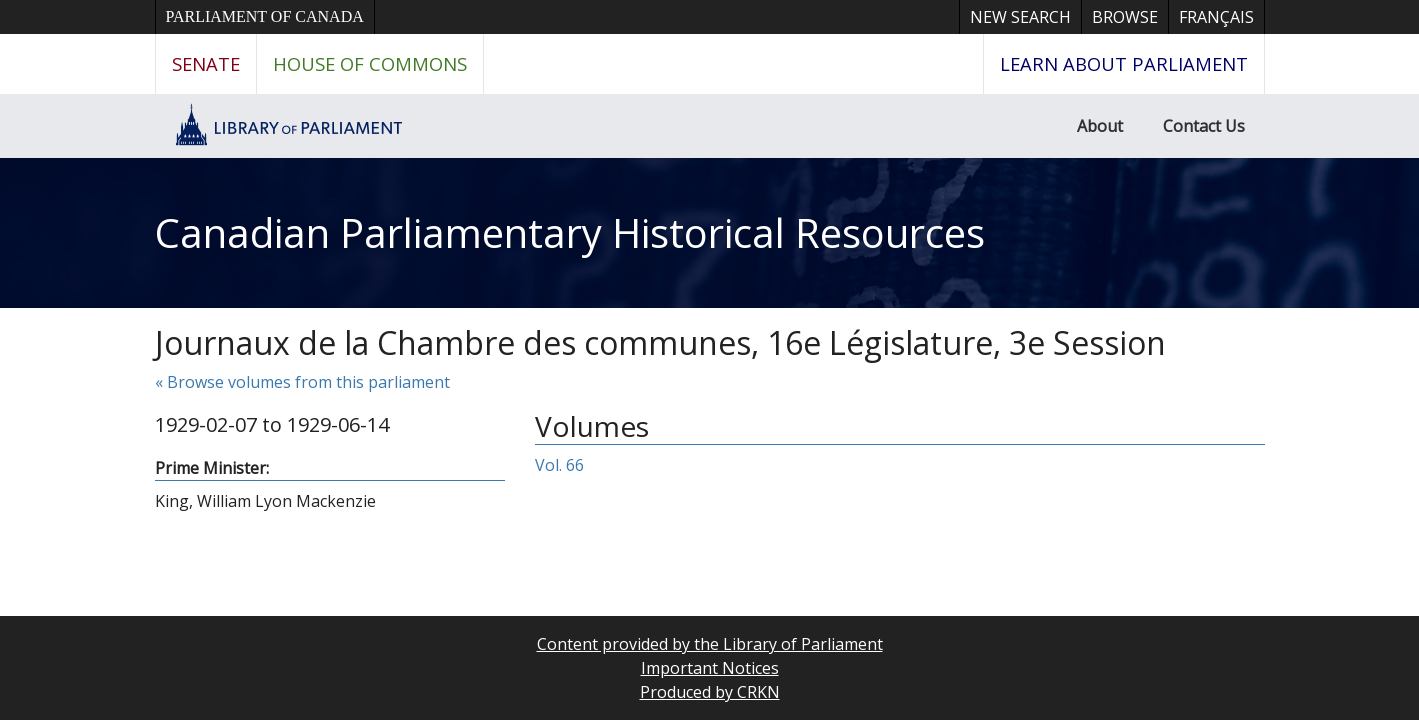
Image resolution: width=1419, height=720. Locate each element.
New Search (1020, 17)
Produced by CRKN (710, 692)
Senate (206, 63)
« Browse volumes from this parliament (302, 382)
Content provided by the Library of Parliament (710, 644)
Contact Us (1204, 126)
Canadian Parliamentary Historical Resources (570, 232)
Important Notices (710, 668)
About (1100, 126)
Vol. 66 (559, 465)
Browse (1125, 17)
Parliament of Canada (265, 16)
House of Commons (370, 63)
